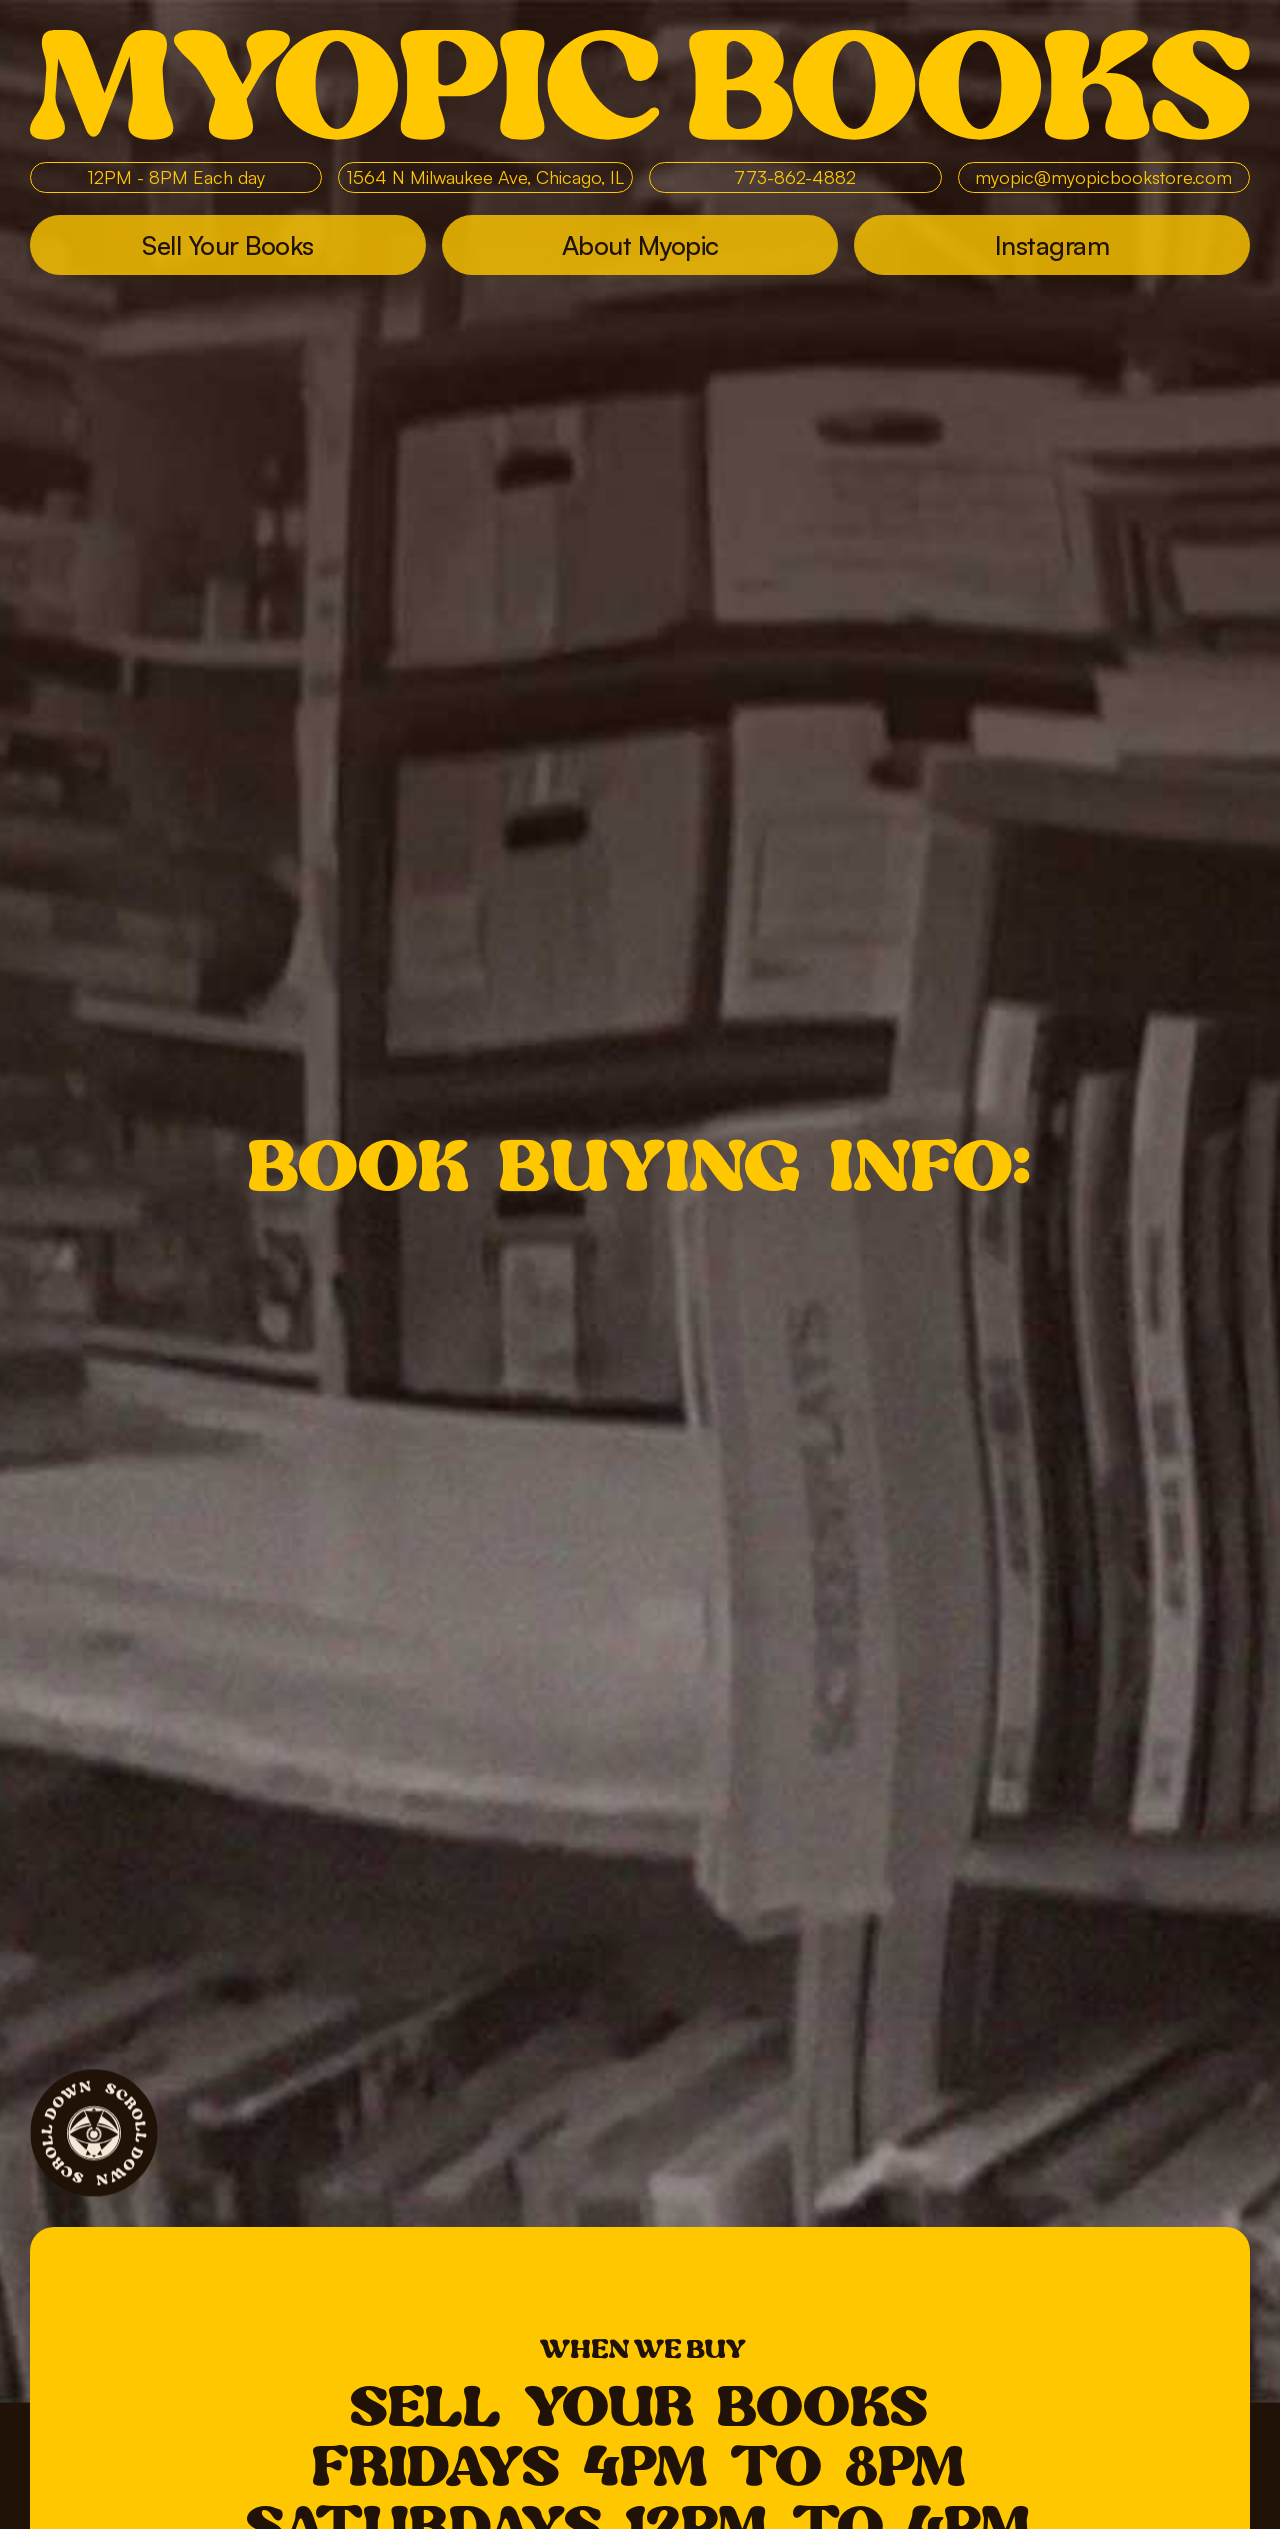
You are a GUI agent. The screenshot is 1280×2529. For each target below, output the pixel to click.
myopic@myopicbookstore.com (1103, 177)
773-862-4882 (795, 177)
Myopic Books (640, 85)
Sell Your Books (228, 245)
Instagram (1052, 245)
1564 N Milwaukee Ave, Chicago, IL (485, 177)
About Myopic (640, 245)
